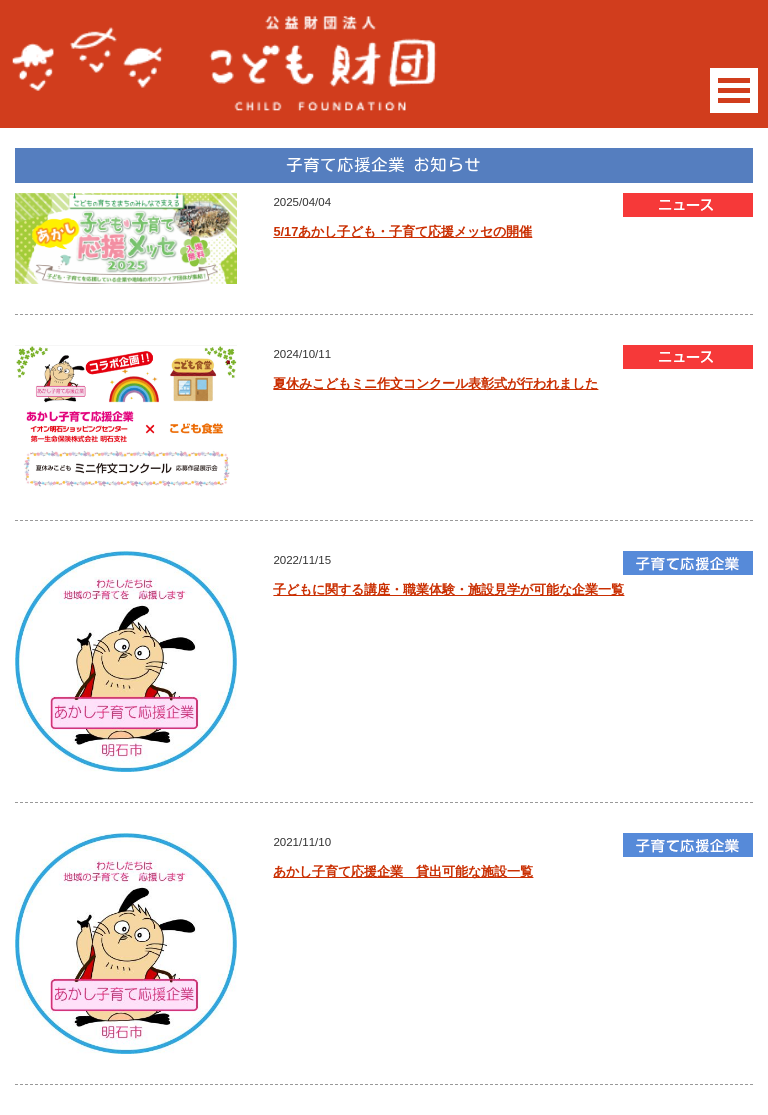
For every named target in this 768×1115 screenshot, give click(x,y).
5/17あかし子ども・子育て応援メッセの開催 (402, 231)
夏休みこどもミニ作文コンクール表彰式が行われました (435, 383)
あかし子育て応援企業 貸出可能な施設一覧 (403, 871)
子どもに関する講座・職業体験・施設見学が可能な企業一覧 (448, 589)
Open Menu (734, 90)
